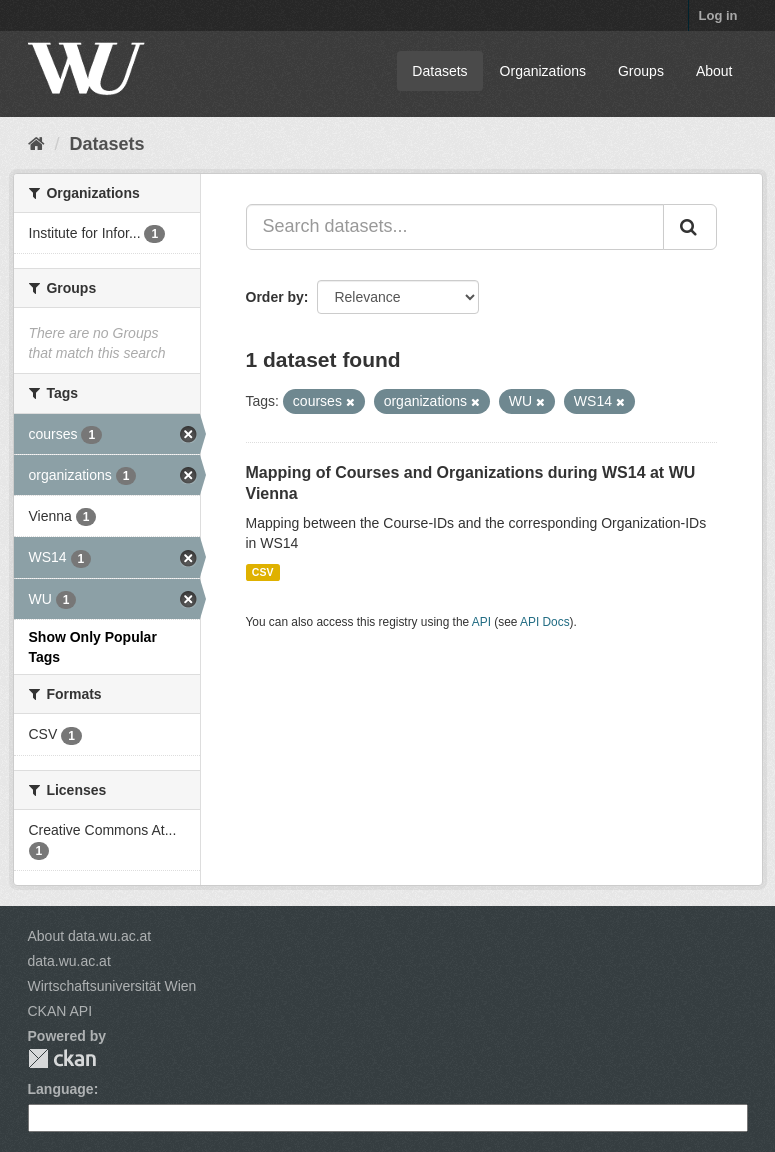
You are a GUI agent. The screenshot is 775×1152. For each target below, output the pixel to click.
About (714, 71)
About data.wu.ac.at (90, 936)
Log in (718, 15)
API (481, 622)
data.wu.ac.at (69, 961)
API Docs (545, 622)
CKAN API (60, 1011)
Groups (641, 71)
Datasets (439, 71)
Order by (275, 297)
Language (61, 1089)
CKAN (62, 1058)
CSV (263, 572)
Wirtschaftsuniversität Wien (112, 986)
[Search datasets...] (455, 227)
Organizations (543, 71)
